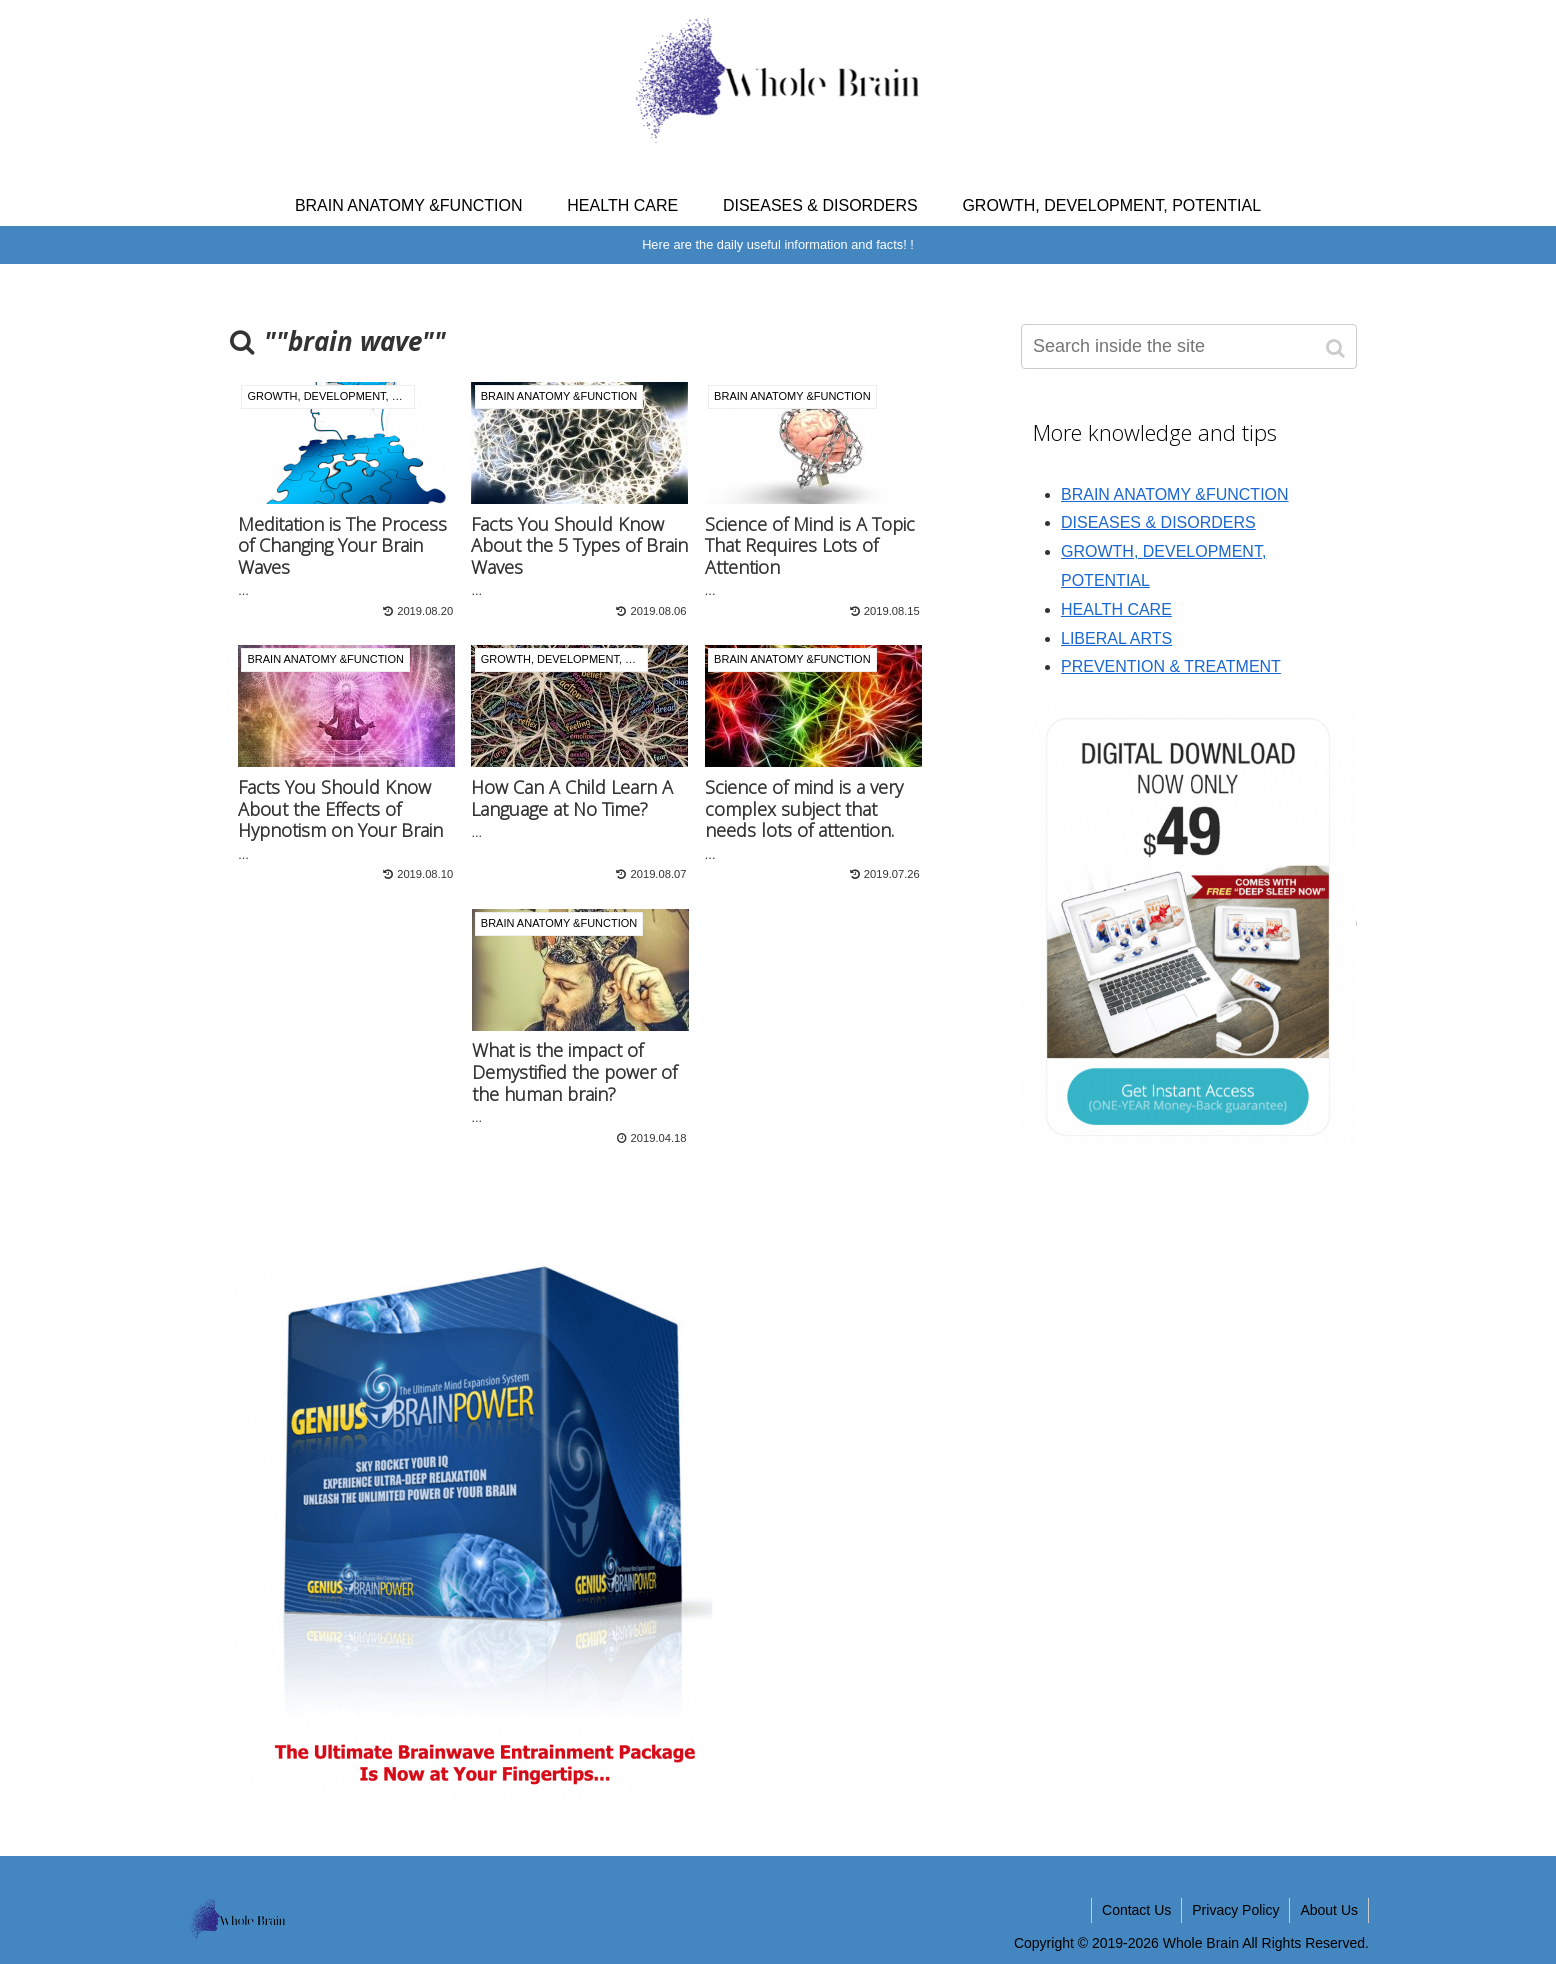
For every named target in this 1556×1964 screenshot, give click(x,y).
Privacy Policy (1235, 1910)
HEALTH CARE (1116, 609)
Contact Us (1136, 1910)
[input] (1189, 346)
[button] (1337, 348)
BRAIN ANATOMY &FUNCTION (1175, 494)
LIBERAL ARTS (1116, 638)
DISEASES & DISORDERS (1158, 522)
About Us (1329, 1910)
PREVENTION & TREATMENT (1171, 666)
